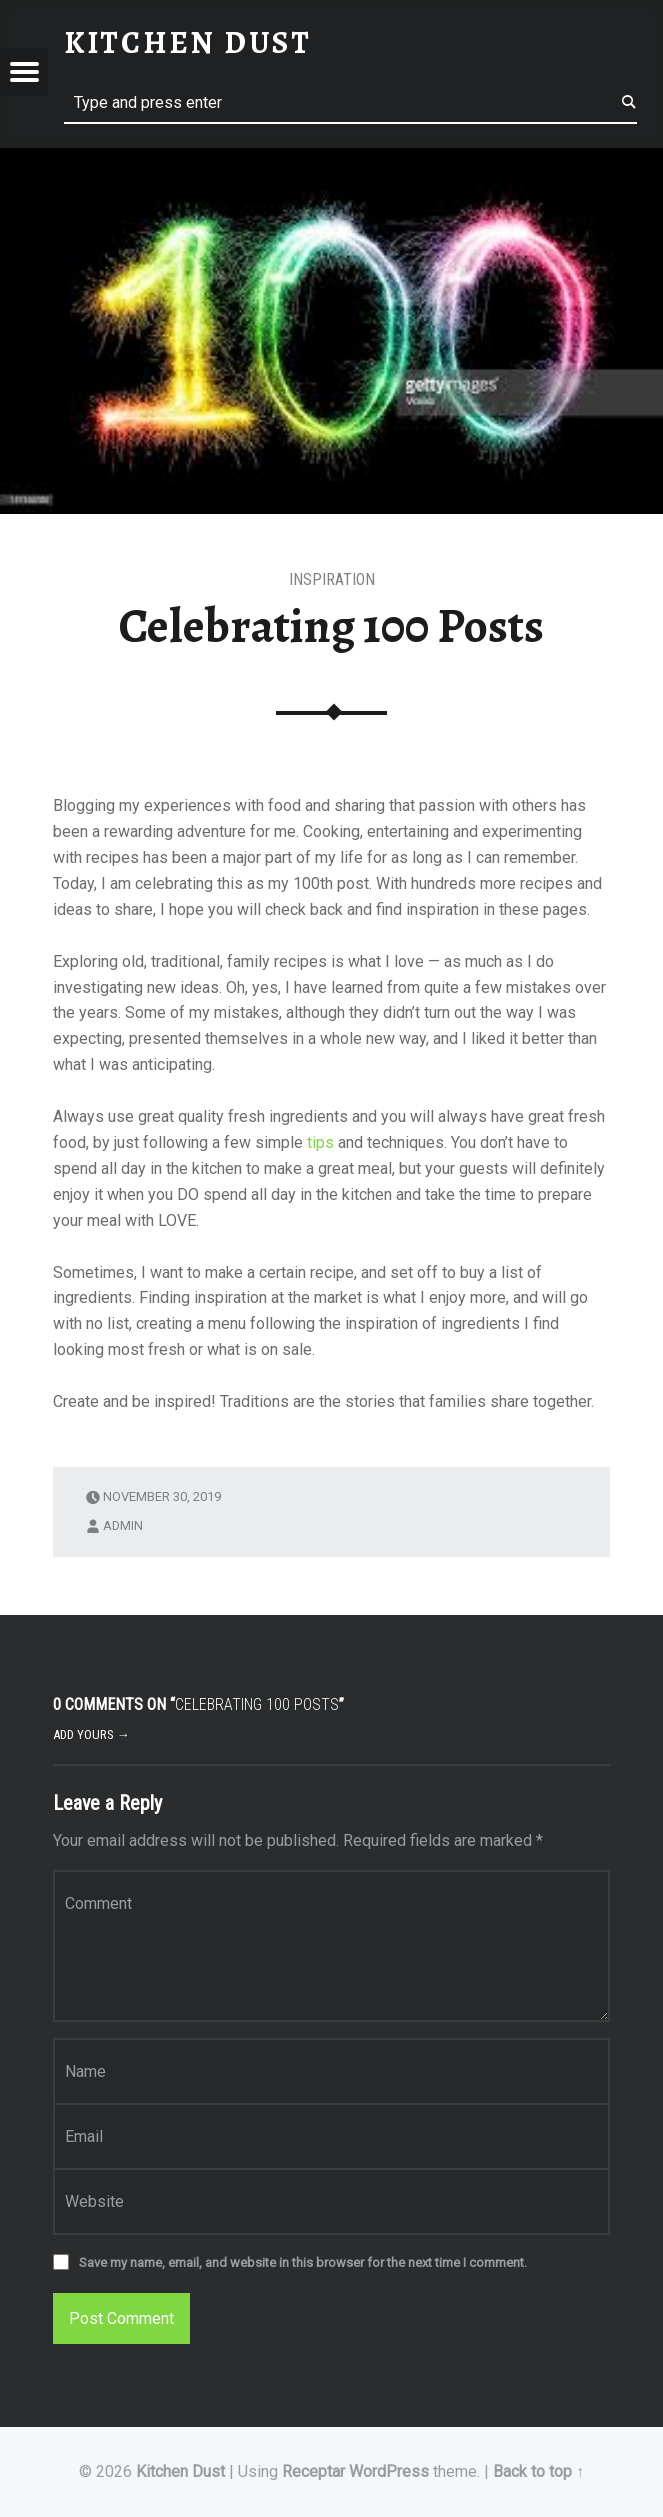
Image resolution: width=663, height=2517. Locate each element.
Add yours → (91, 1734)
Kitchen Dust (180, 2471)
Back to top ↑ (538, 2471)
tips (320, 1142)
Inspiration (332, 579)
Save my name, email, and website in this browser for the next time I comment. (303, 2262)
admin (123, 1525)
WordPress (389, 2471)
